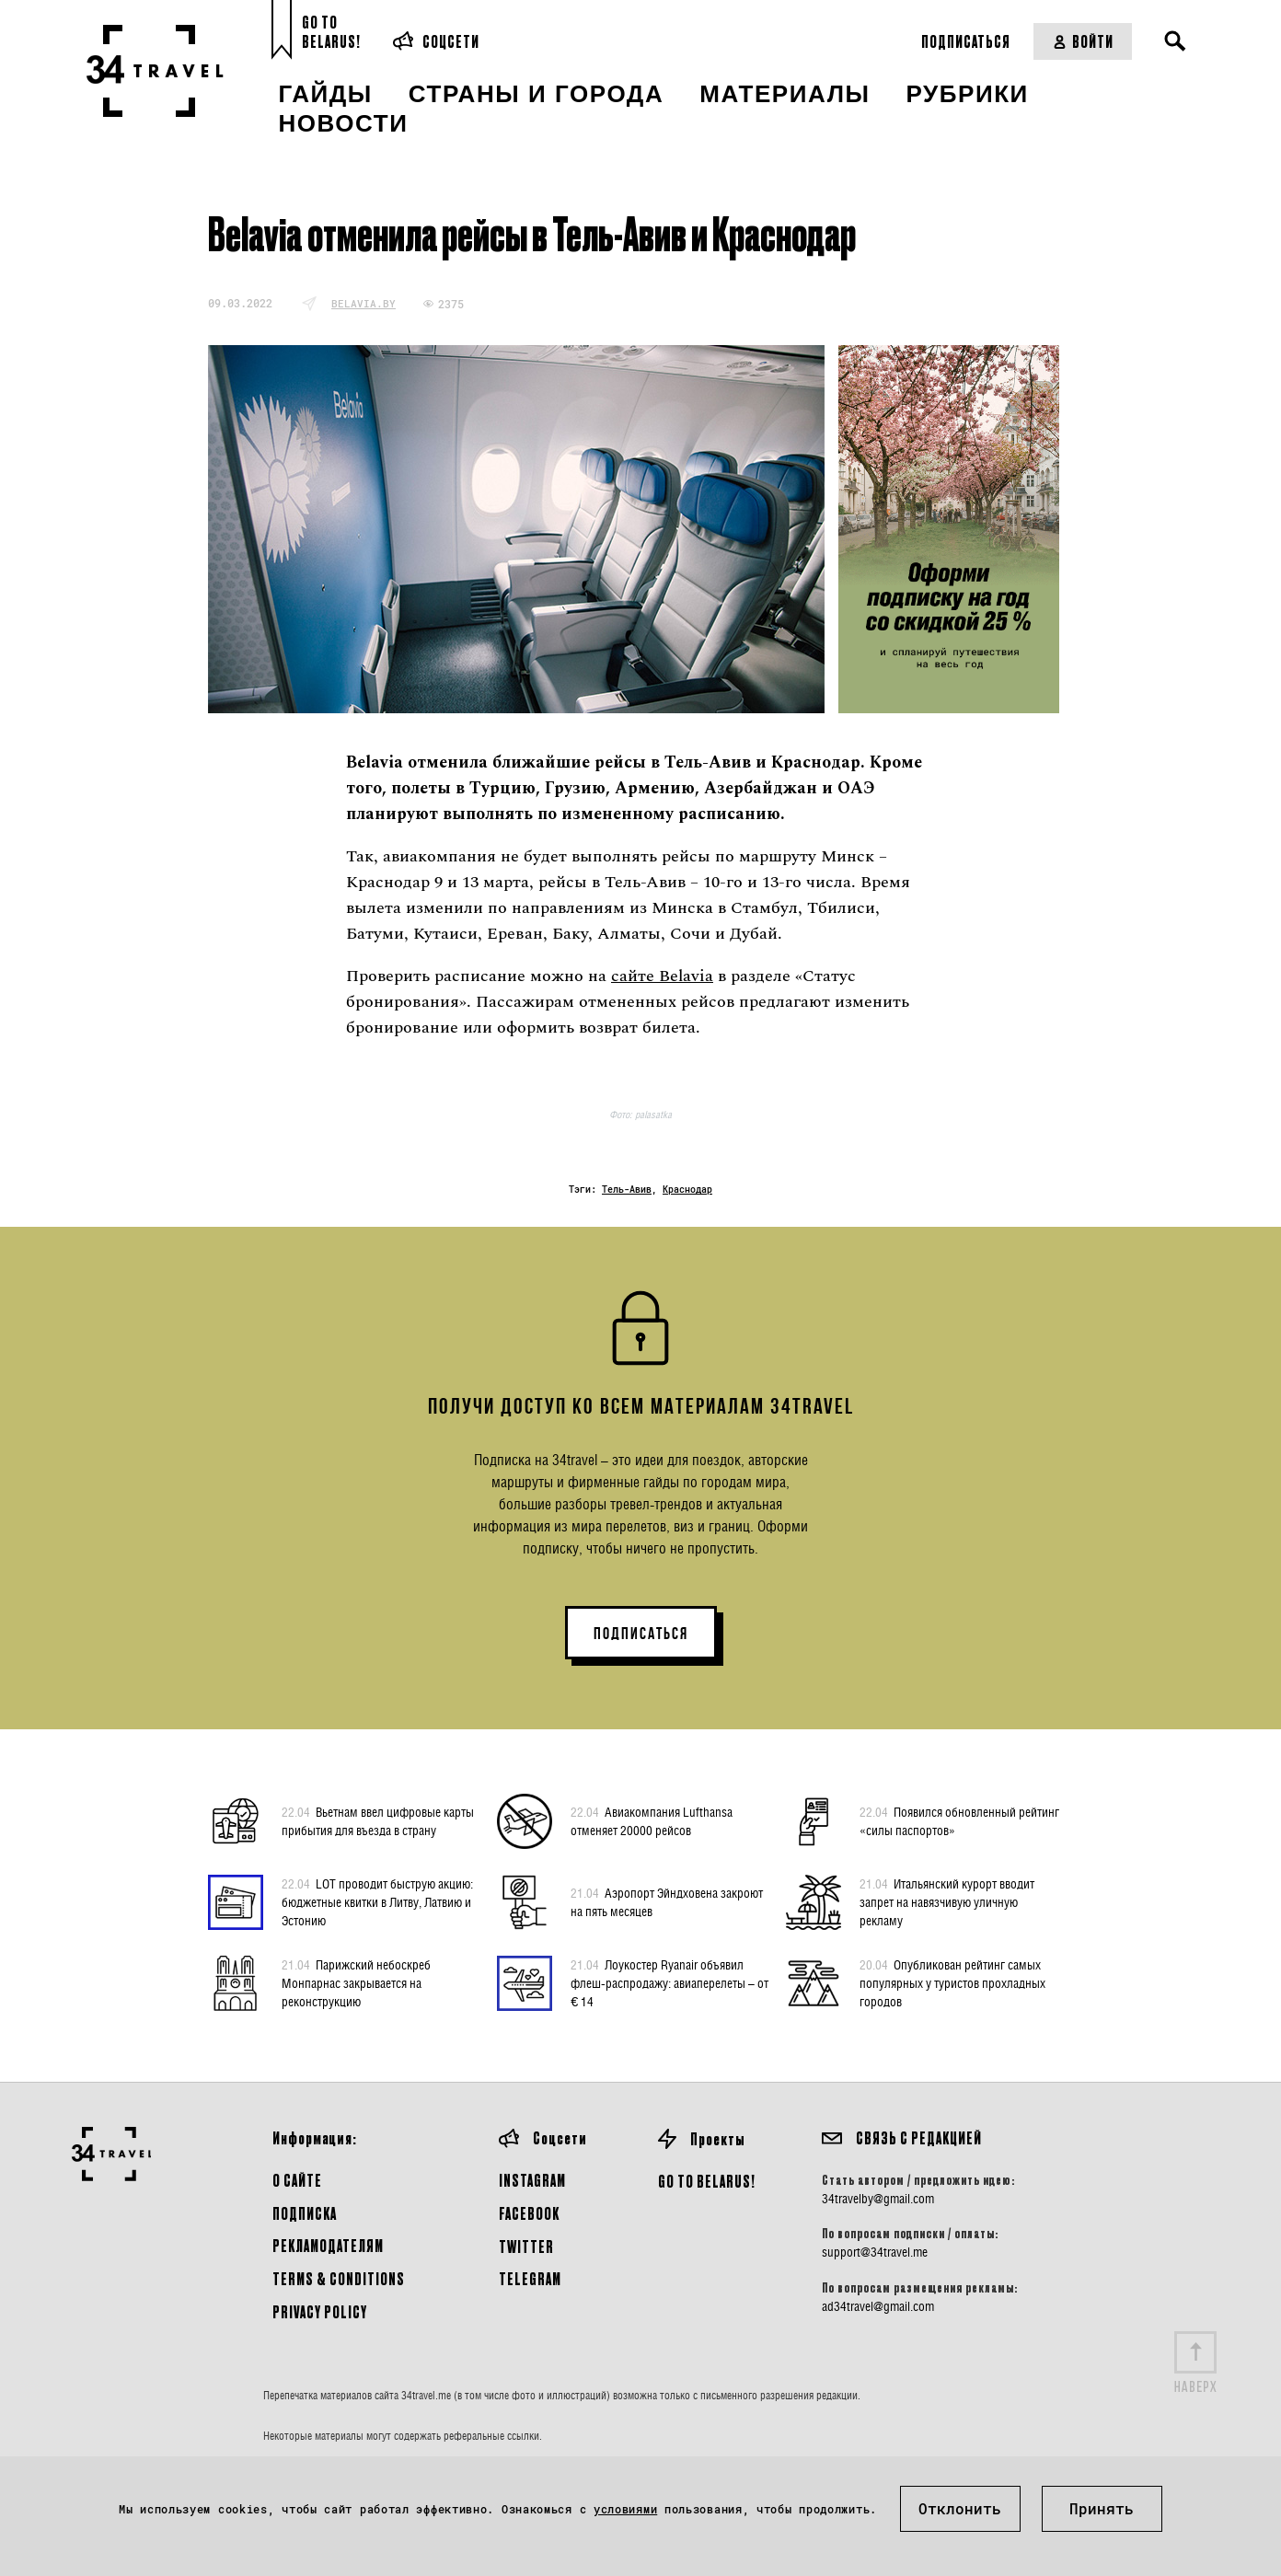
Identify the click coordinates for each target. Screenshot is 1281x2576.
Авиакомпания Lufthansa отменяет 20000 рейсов (652, 1820)
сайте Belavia (662, 976)
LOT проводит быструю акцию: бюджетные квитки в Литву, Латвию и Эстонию (377, 1901)
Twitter (526, 2246)
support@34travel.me (875, 2252)
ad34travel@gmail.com (878, 2306)
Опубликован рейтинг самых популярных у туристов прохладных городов (952, 1982)
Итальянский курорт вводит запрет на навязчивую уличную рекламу (947, 1901)
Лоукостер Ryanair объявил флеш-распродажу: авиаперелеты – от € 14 (669, 1982)
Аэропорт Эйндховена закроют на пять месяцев (667, 1901)
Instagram (532, 2179)
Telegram (530, 2278)
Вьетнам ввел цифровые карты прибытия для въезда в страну (378, 1820)
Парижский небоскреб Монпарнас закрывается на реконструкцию (356, 1982)
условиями (625, 2508)
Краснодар (687, 1190)
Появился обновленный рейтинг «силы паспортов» (959, 1820)
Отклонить (959, 2508)
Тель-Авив (627, 1190)
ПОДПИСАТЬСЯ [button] (641, 1633)
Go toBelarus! (331, 32)
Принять (1101, 2508)
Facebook (529, 2213)
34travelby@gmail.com (878, 2198)
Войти (1083, 41)
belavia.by (363, 303)
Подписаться (965, 41)
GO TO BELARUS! (707, 2180)
